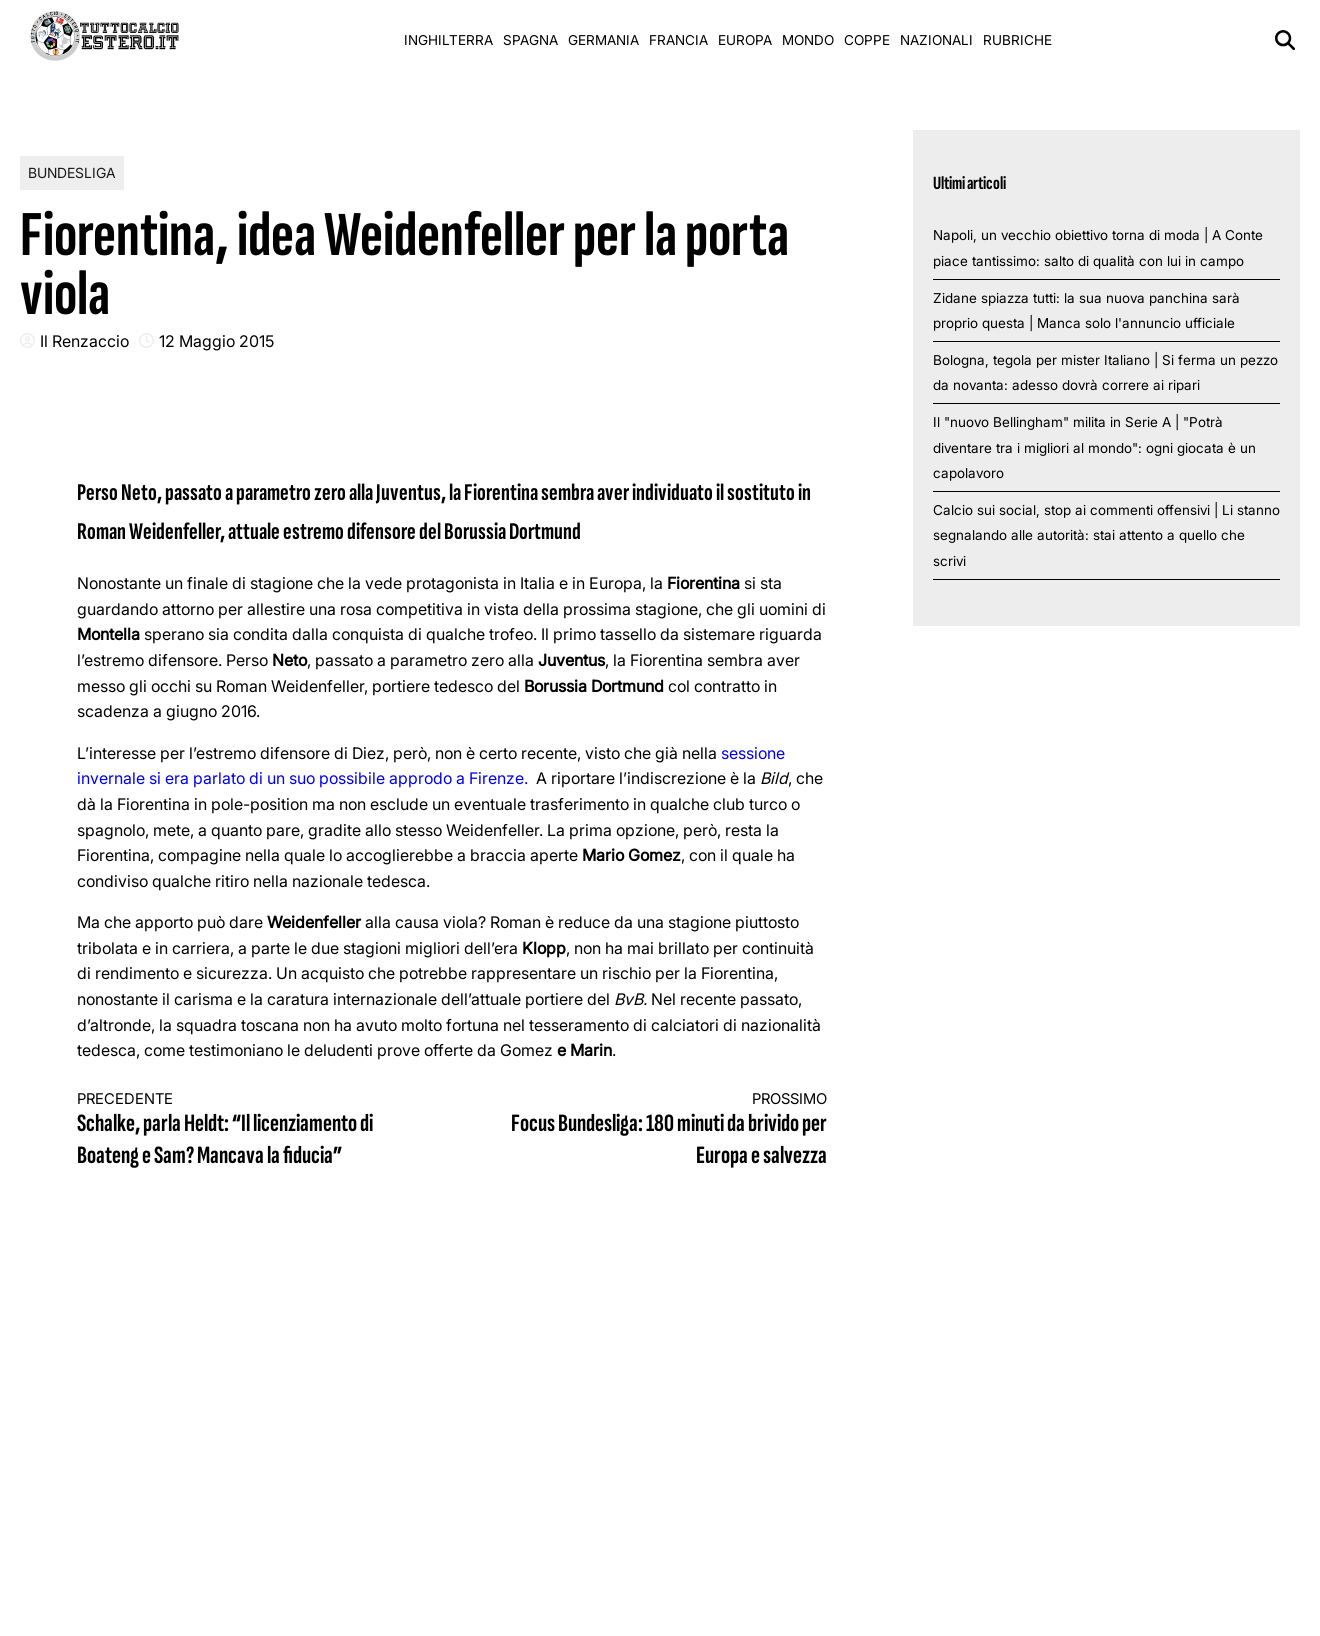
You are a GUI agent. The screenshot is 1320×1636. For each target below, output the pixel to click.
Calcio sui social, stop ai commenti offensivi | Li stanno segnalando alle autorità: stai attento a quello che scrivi (1106, 535)
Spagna (530, 40)
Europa (745, 40)
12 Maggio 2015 (216, 341)
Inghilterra (448, 40)
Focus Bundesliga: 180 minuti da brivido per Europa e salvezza (658, 1130)
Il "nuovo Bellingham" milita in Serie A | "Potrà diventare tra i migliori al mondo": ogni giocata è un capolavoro (1094, 447)
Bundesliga (72, 172)
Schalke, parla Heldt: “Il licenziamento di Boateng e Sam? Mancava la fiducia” (246, 1130)
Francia (678, 40)
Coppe (867, 40)
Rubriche (1017, 40)
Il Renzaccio (84, 341)
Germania (603, 40)
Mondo (808, 40)
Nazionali (936, 40)
